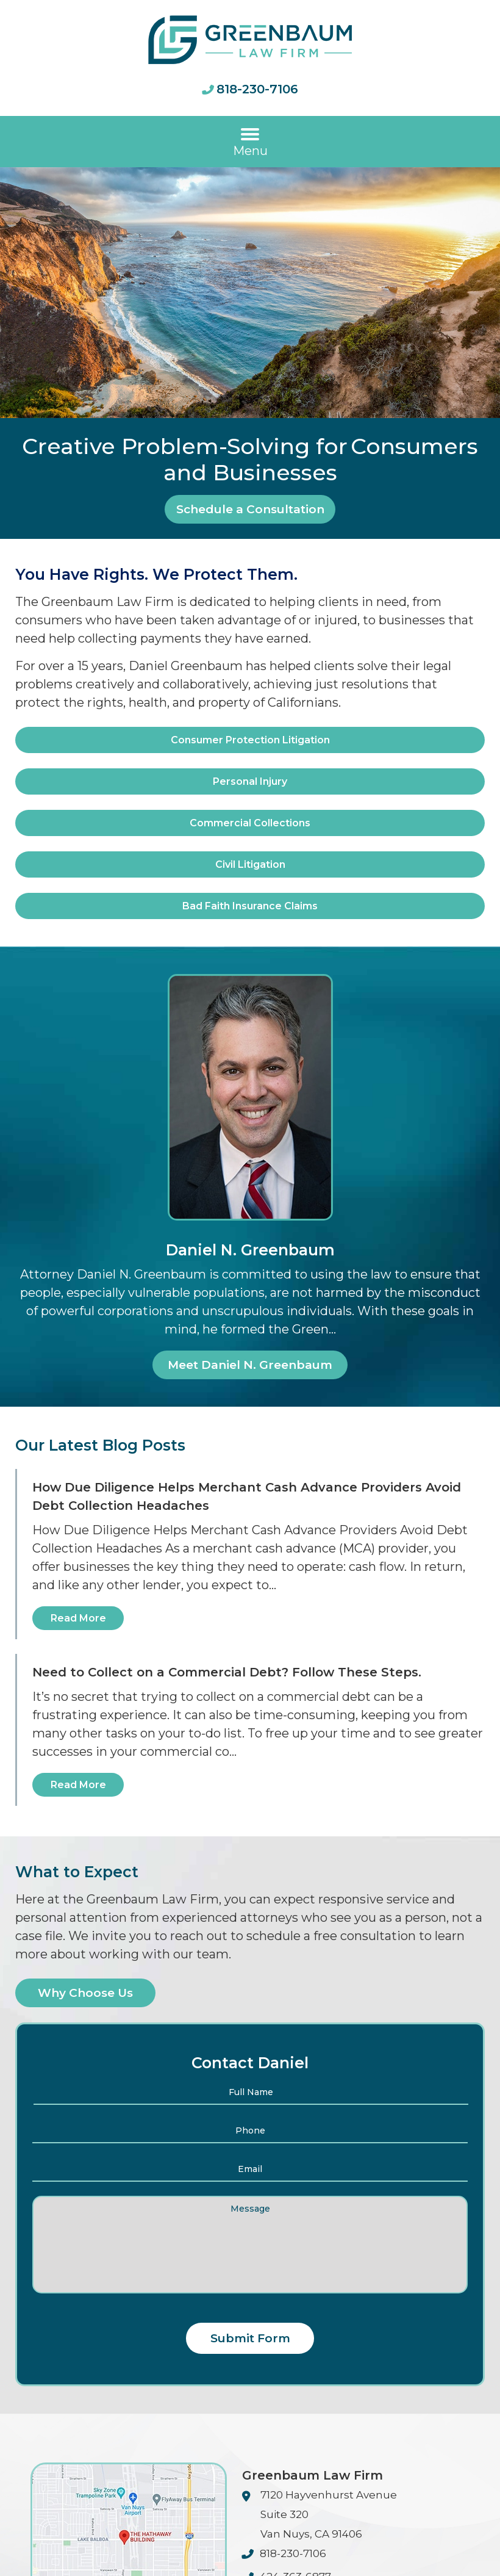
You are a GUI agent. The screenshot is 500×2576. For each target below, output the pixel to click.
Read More (78, 1618)
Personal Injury (250, 781)
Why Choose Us (85, 1993)
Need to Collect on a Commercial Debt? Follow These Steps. (226, 1672)
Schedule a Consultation (250, 509)
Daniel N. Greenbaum (250, 1250)
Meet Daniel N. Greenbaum (250, 1365)
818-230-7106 (257, 89)
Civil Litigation (250, 864)
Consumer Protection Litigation (250, 740)
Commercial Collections (250, 823)
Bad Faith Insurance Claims (250, 906)
